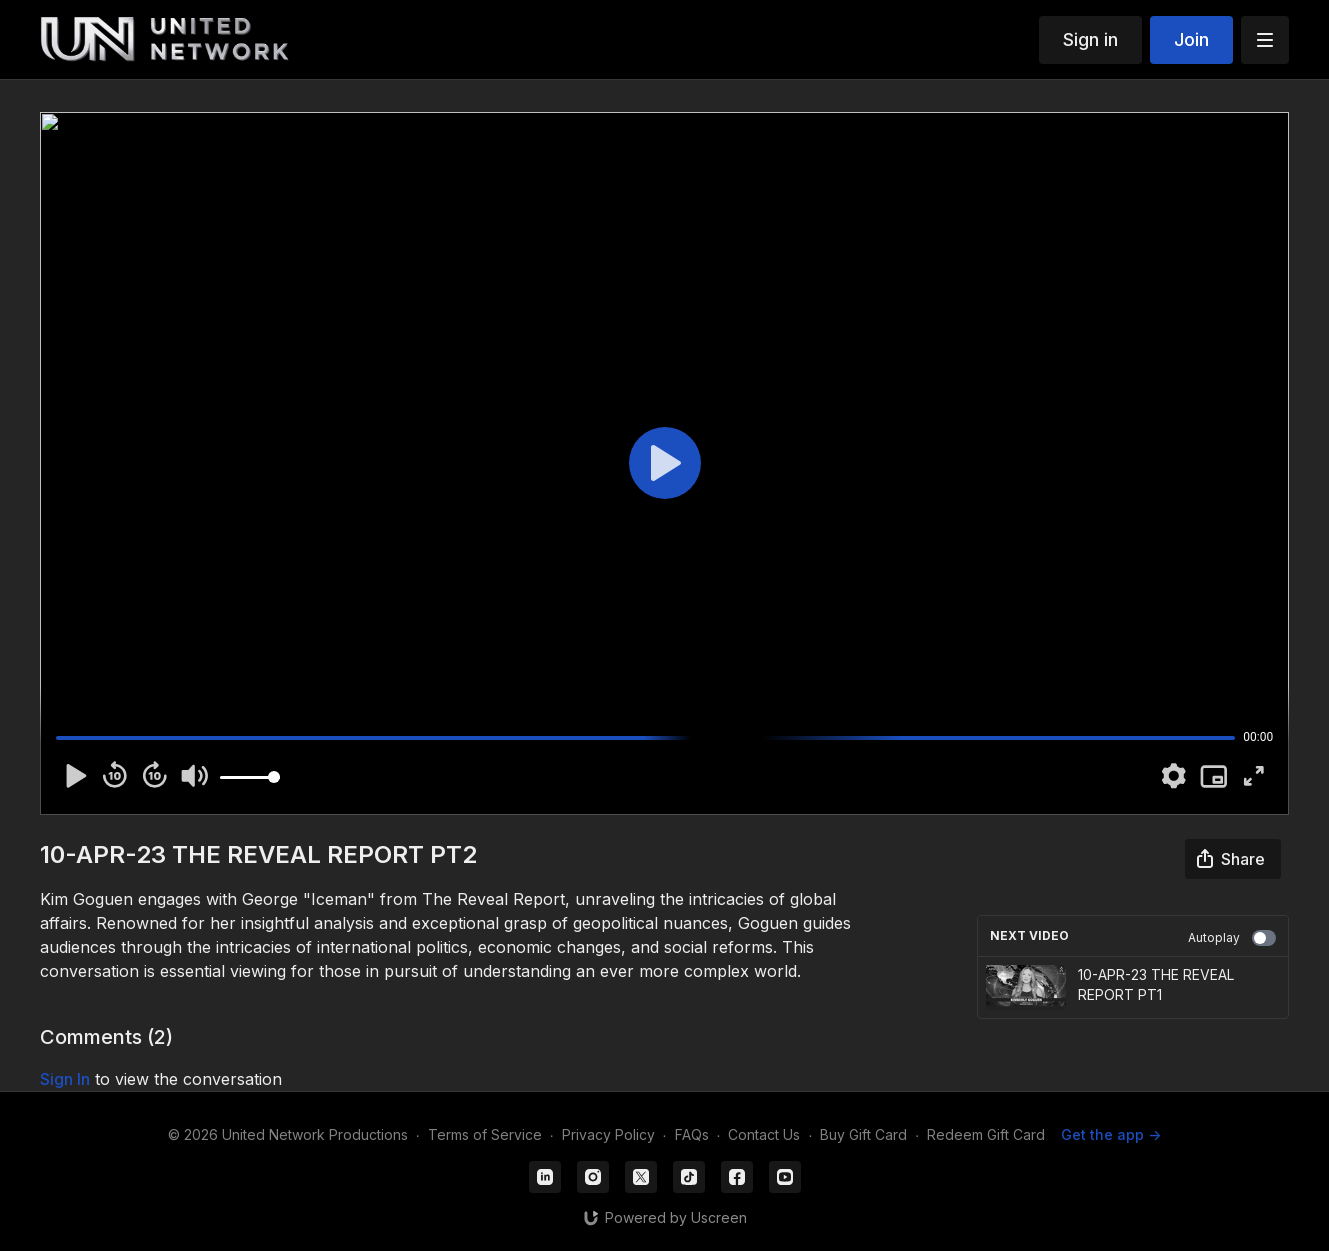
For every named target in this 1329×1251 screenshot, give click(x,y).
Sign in (1090, 39)
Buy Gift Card (863, 1134)
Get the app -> (1111, 1134)
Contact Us (764, 1134)
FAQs (692, 1134)
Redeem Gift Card (986, 1134)
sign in (65, 1079)
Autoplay (1232, 938)
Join (1191, 39)
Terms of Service (485, 1134)
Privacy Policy (608, 1134)
